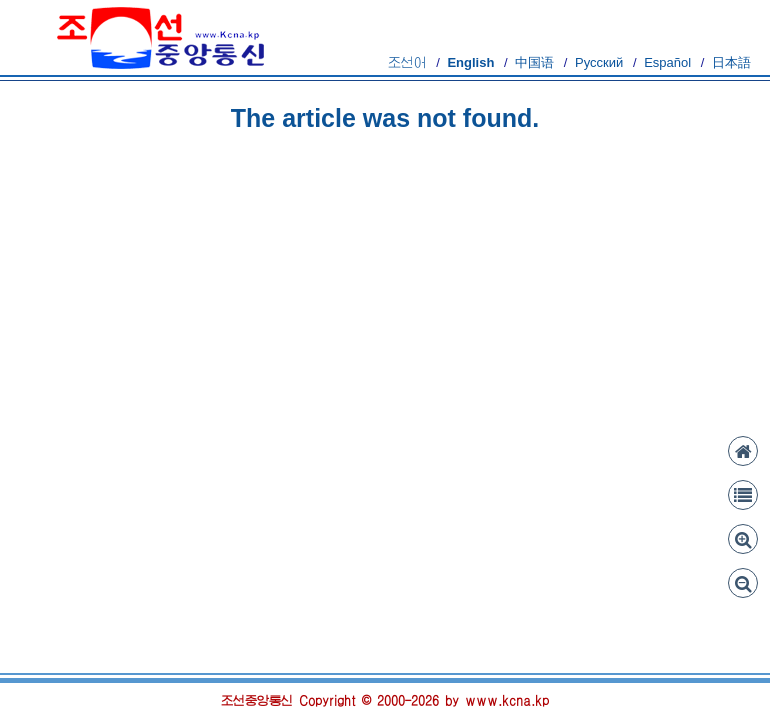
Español (667, 62)
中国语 (534, 62)
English (470, 62)
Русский (599, 62)
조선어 (407, 62)
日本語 (731, 62)
